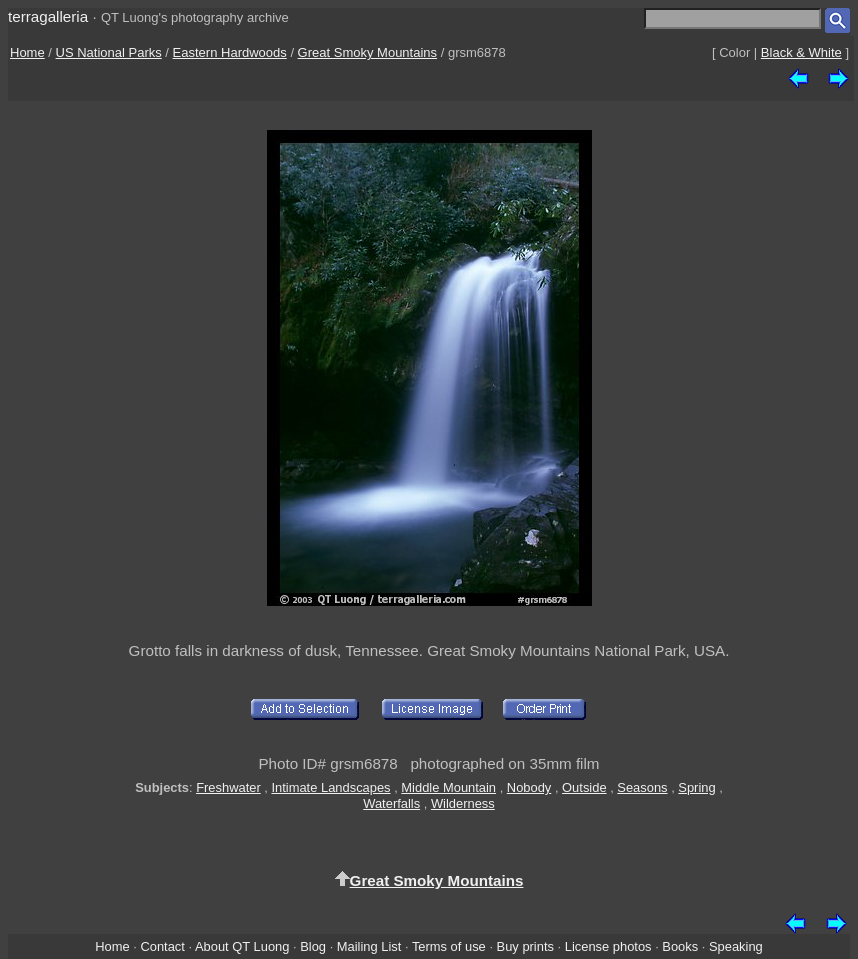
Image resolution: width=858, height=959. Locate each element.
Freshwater (228, 787)
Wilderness (463, 803)
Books (680, 946)
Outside (584, 787)
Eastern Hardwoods (230, 52)
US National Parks (109, 52)
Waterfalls (391, 803)
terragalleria (48, 16)
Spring (696, 787)
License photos (608, 946)
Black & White (801, 52)
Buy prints (525, 946)
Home (27, 52)
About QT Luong (242, 946)
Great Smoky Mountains (367, 52)
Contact (162, 946)
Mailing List (369, 946)
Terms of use (449, 946)
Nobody (529, 787)
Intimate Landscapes (330, 787)
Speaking (736, 946)
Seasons (642, 787)
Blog (313, 946)
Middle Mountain (448, 787)
